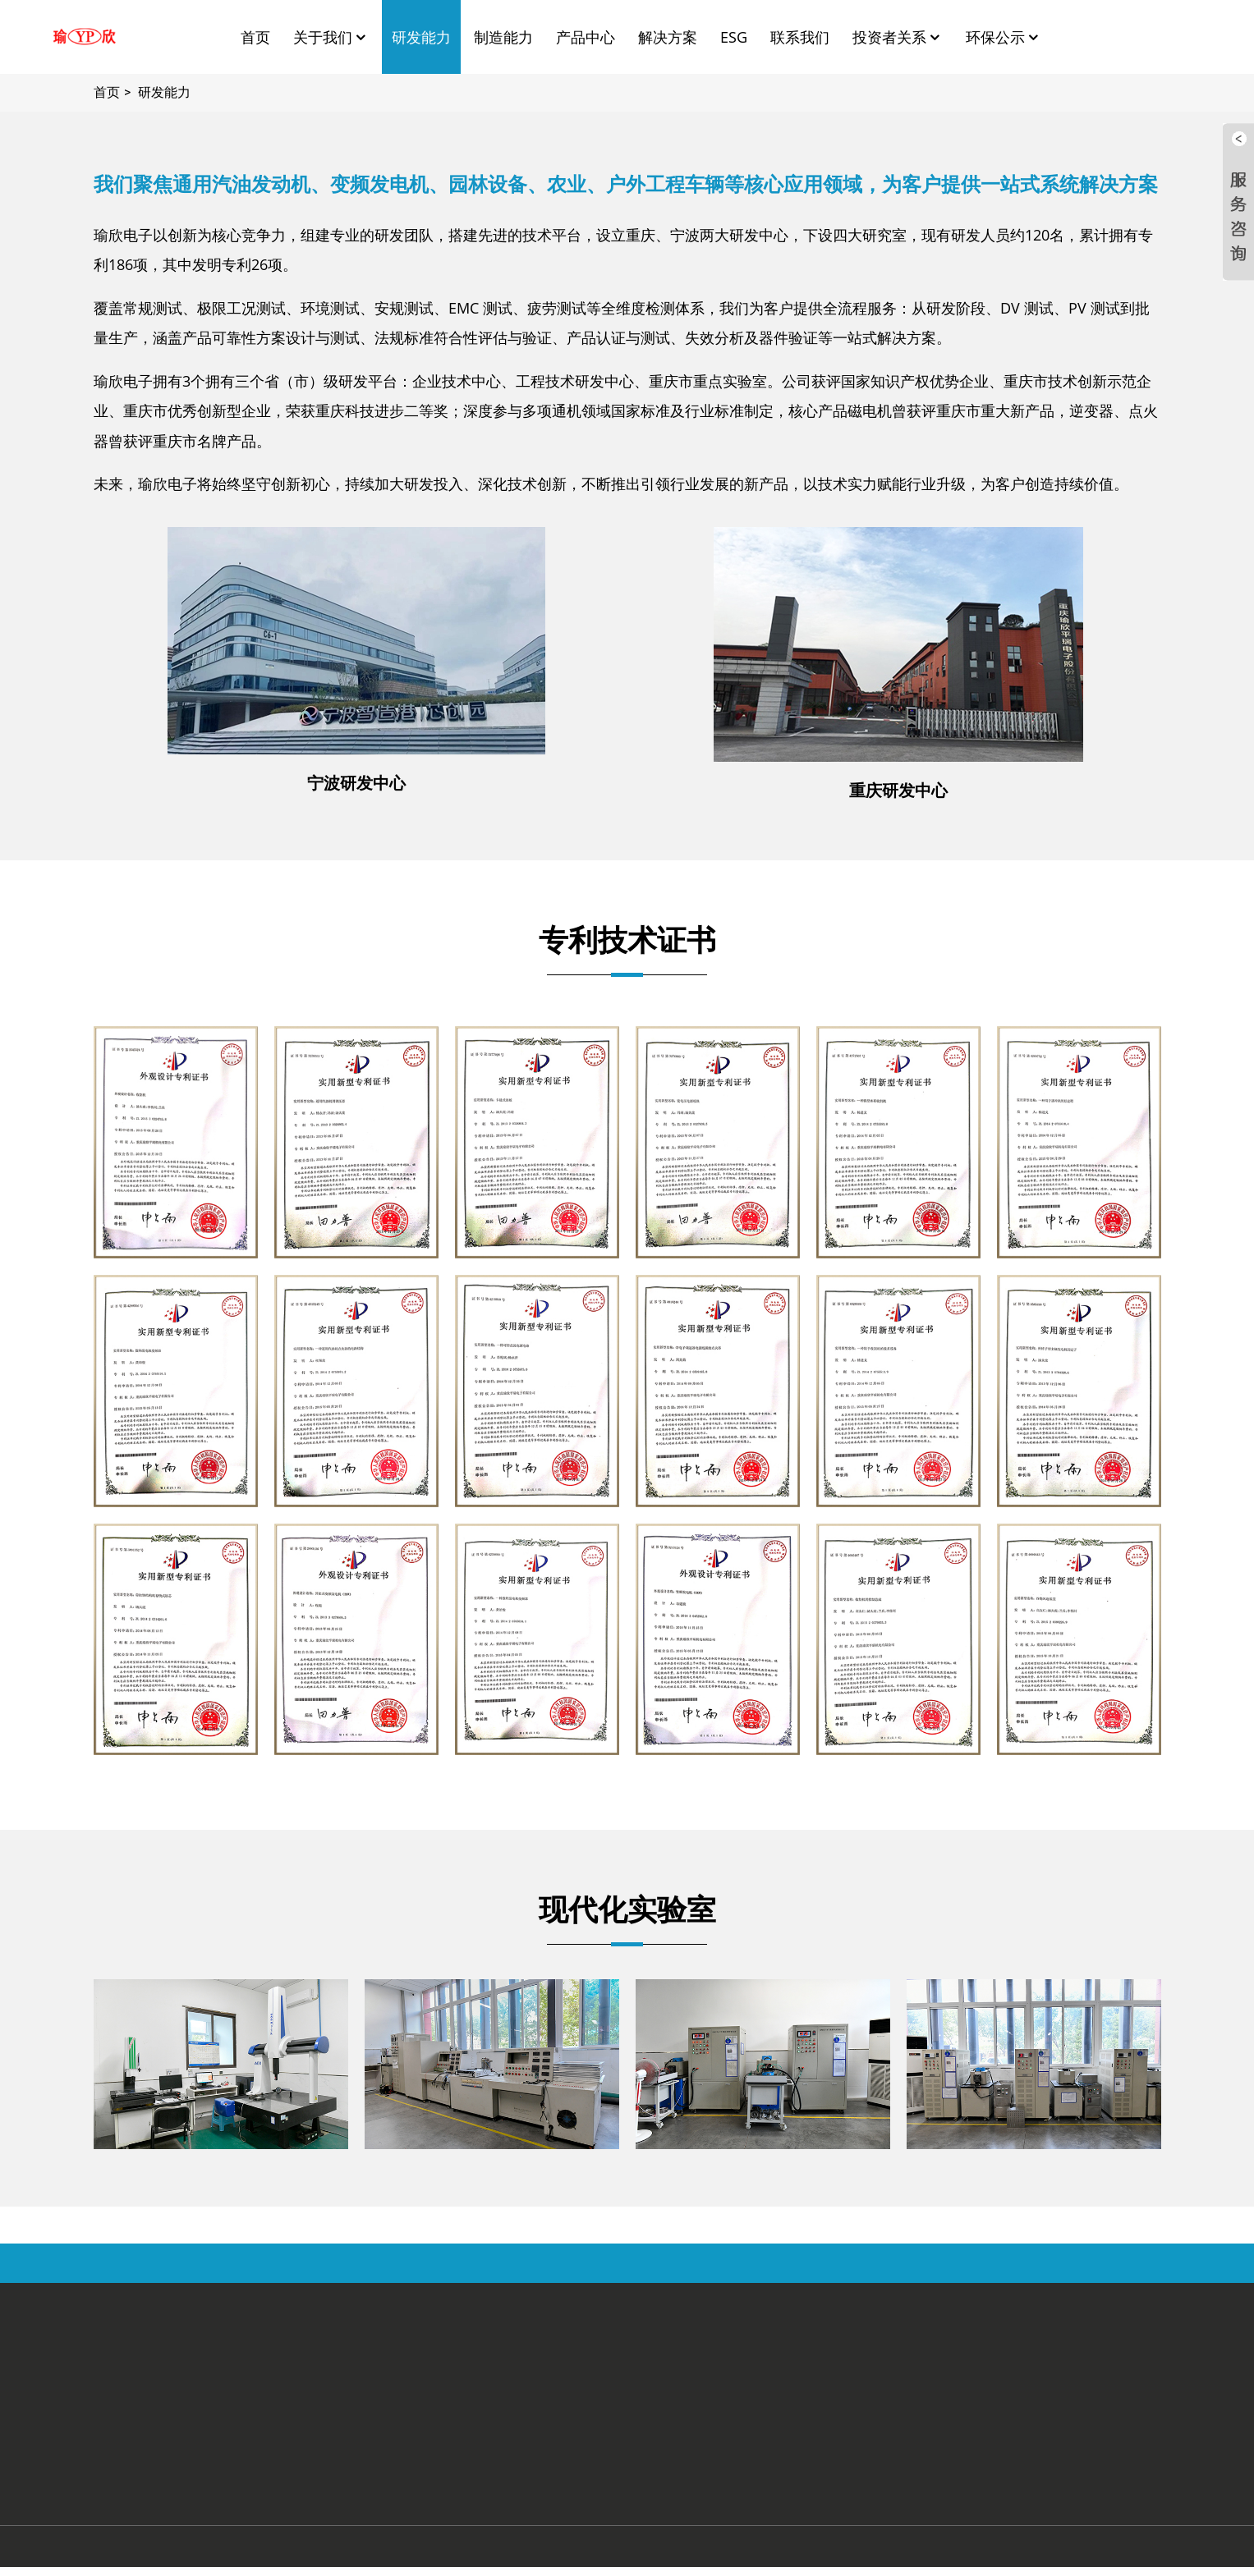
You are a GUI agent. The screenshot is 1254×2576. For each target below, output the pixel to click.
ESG (733, 37)
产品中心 (585, 37)
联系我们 (799, 37)
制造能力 (503, 37)
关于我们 (331, 37)
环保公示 (1003, 37)
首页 (255, 37)
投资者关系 (897, 37)
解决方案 (667, 37)
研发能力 (421, 37)
